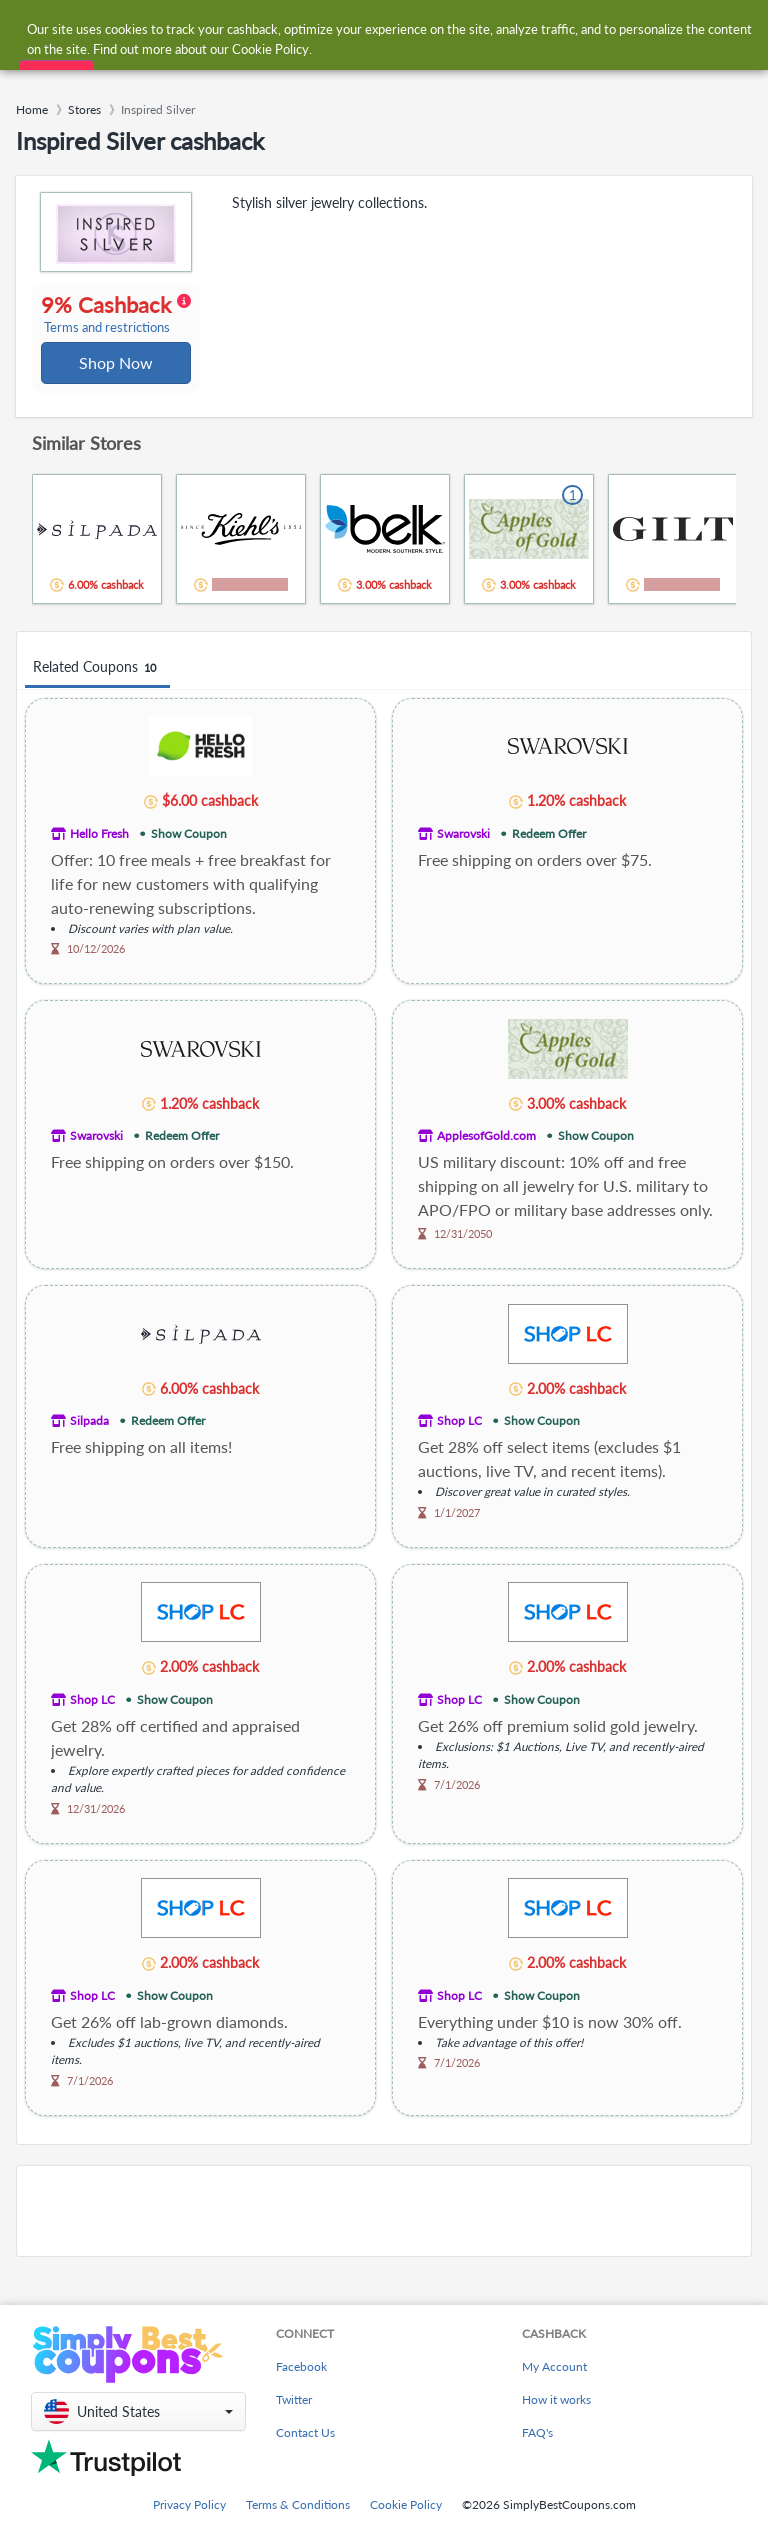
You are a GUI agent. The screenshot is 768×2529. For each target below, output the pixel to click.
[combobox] (363, 28)
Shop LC (459, 1444)
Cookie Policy (406, 2520)
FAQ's (537, 2448)
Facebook (301, 2382)
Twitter (294, 2415)
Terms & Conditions (298, 2520)
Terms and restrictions (108, 350)
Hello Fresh (99, 857)
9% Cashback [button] (113, 326)
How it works (556, 2415)
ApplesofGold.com (486, 1159)
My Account (554, 2382)
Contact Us (305, 2448)
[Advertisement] (384, 2235)
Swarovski (463, 857)
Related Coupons (97, 692)
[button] (138, 2427)
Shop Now (117, 385)
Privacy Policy (189, 2520)
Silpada (89, 1444)
